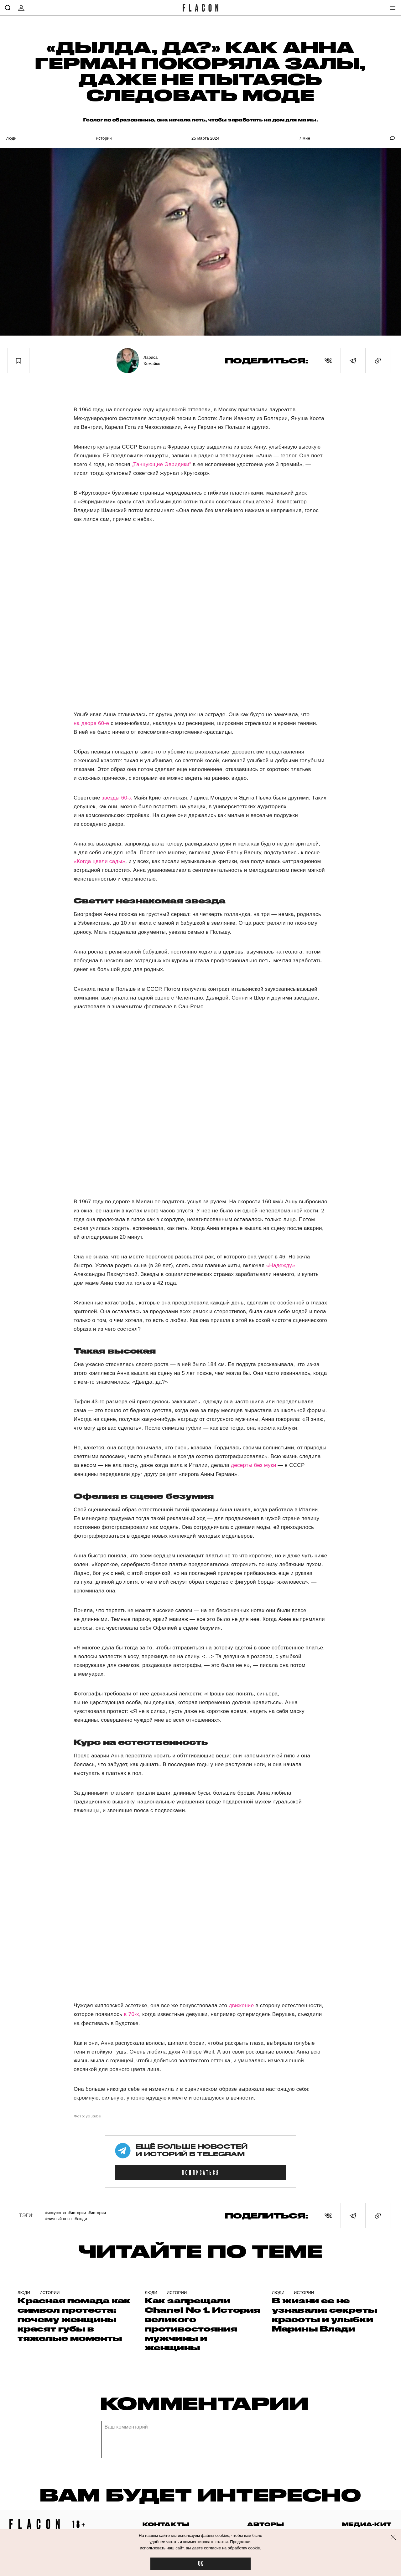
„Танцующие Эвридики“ (161, 464)
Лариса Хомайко (151, 360)
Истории (104, 138)
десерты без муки (253, 1465)
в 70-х (131, 2014)
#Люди (81, 2218)
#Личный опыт (58, 2218)
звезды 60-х (116, 798)
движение (241, 2005)
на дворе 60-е (91, 723)
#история (97, 2212)
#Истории (77, 2212)
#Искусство (55, 2212)
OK (200, 2563)
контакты (166, 2524)
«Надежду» (280, 1265)
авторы (265, 2524)
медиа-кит (367, 2524)
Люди (11, 138)
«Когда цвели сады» (99, 861)
